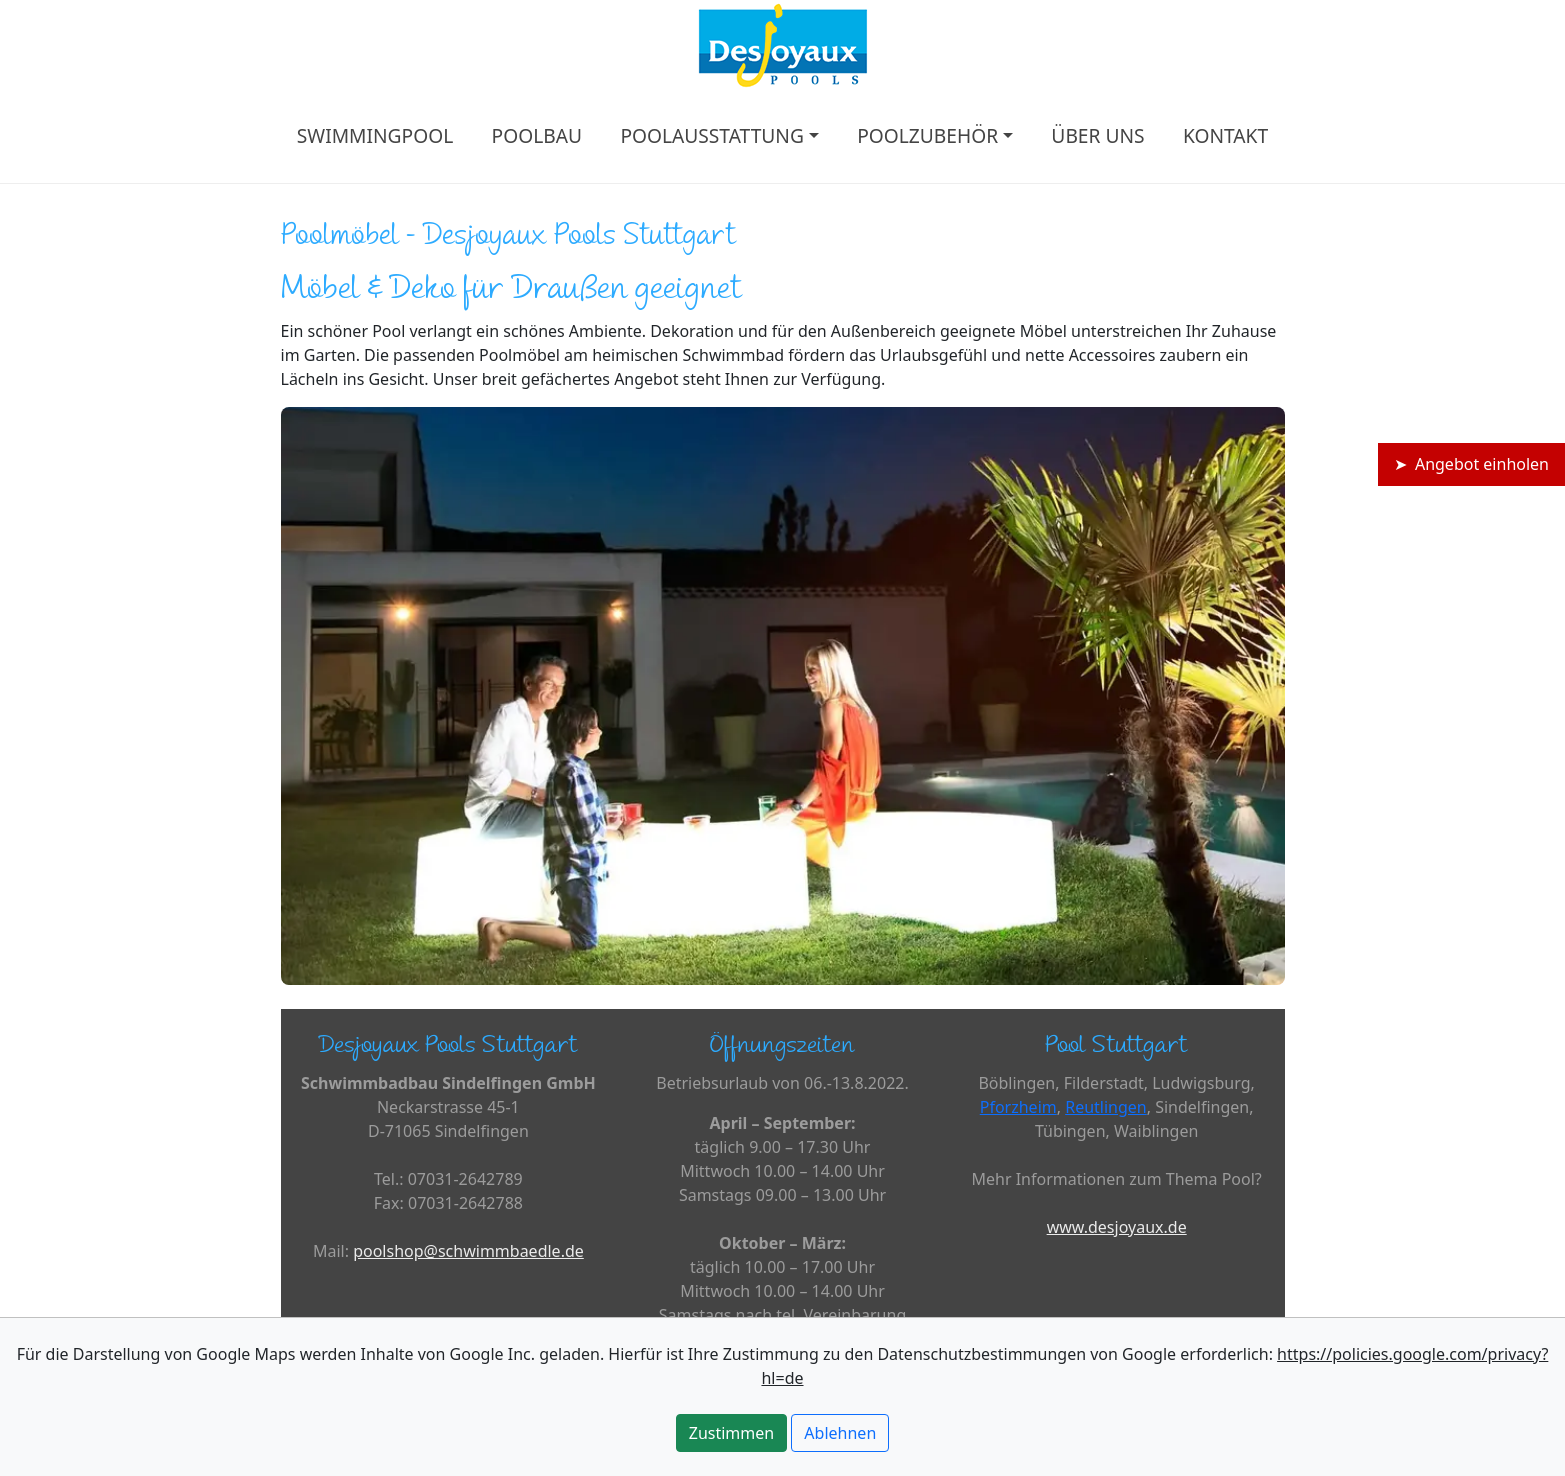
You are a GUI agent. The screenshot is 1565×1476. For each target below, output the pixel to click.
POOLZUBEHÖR (927, 135)
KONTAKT (1225, 135)
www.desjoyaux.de (1117, 1227)
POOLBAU (537, 135)
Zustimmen (731, 1433)
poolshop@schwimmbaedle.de (468, 1251)
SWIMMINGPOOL (375, 135)
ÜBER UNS (1097, 135)
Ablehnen (840, 1433)
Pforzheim (1018, 1107)
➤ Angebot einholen (1471, 464)
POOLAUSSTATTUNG (712, 135)
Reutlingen (1106, 1107)
